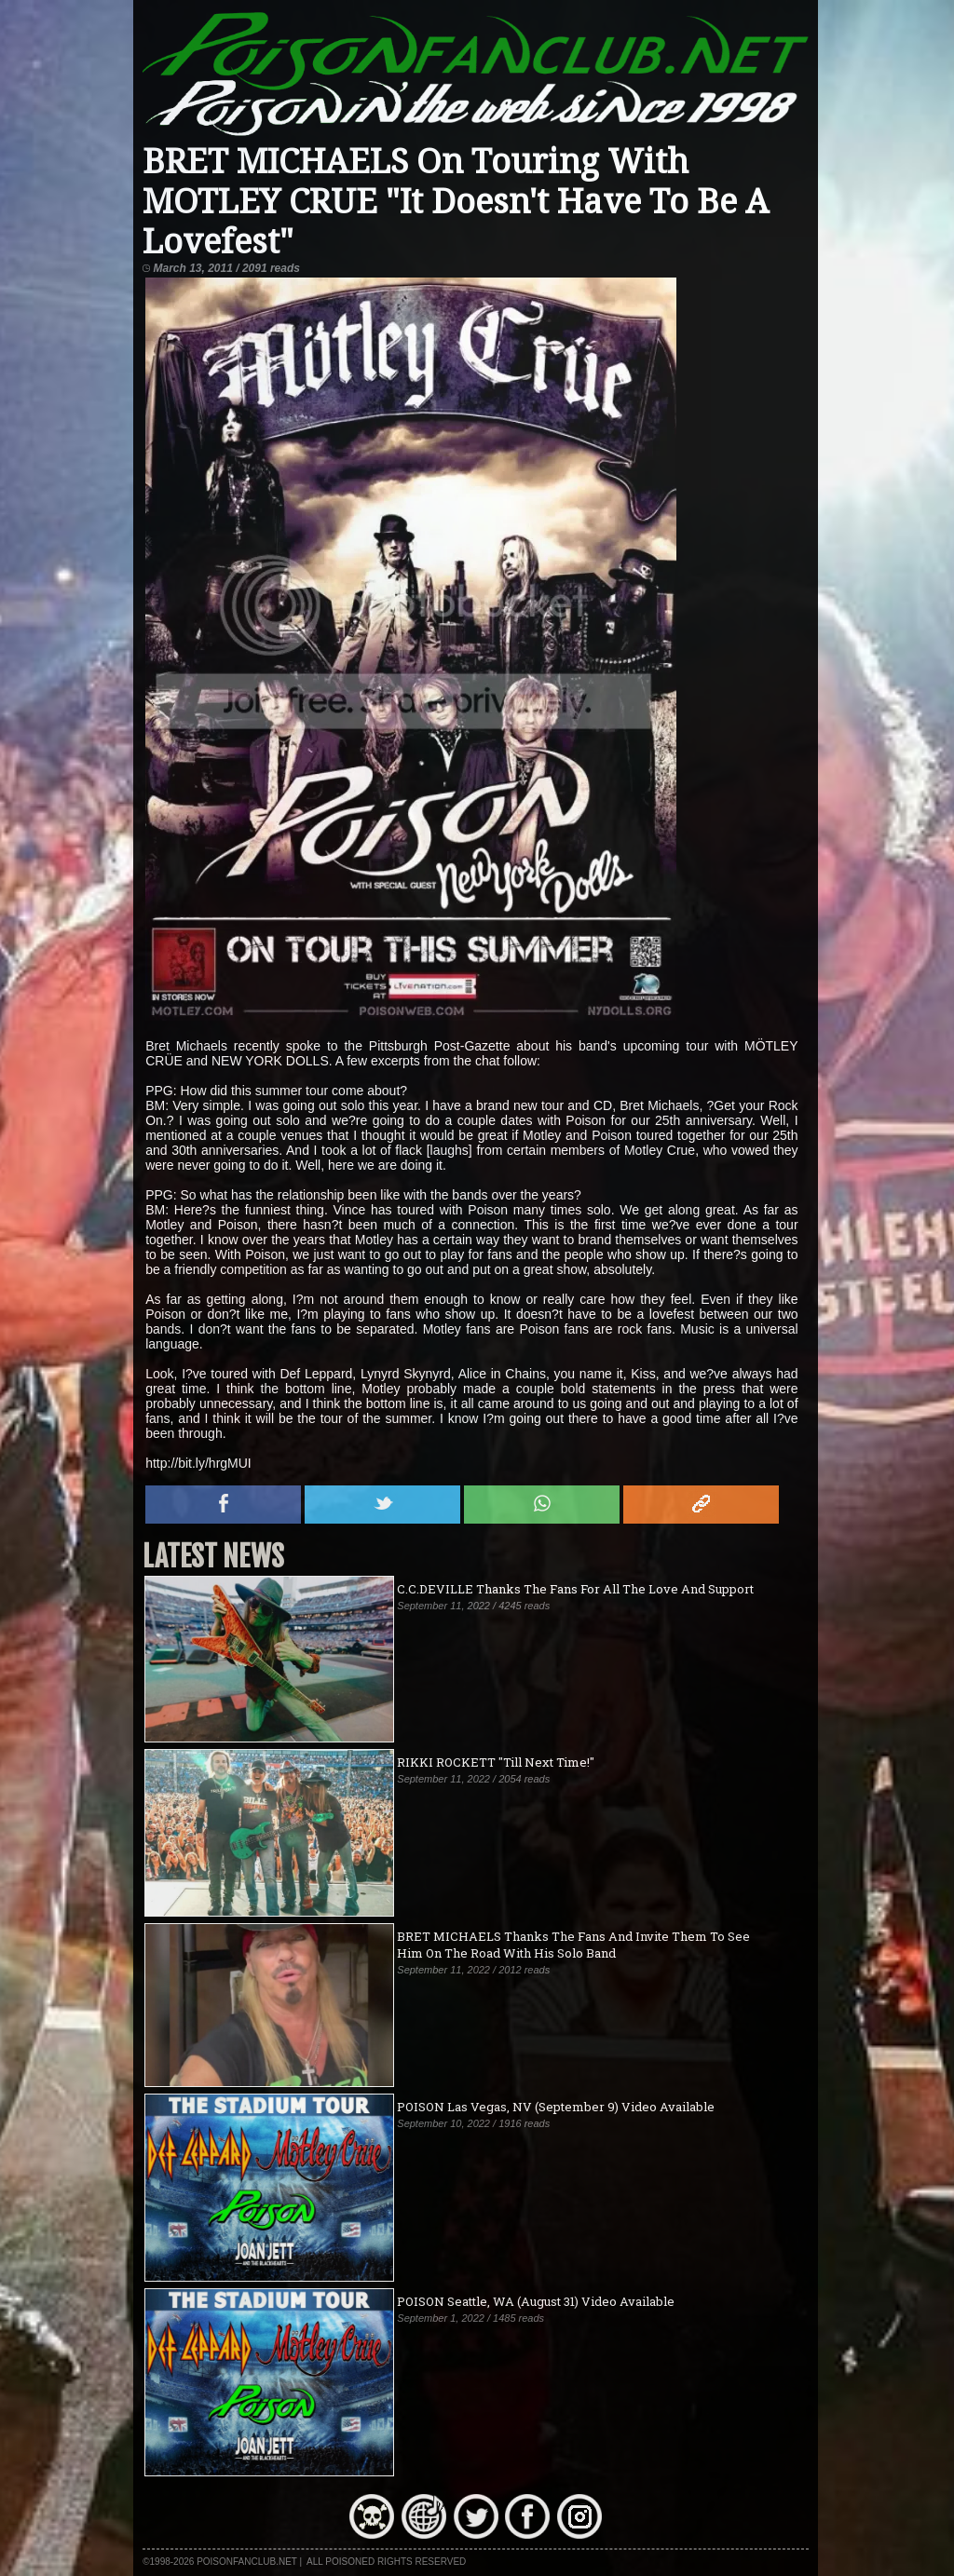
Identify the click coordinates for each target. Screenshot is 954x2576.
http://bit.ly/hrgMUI (198, 1463)
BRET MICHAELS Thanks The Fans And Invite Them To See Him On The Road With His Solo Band (573, 1944)
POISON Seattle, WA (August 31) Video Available (536, 2301)
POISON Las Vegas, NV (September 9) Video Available (556, 2106)
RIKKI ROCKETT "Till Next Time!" (495, 1762)
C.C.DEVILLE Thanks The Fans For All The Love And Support (575, 1588)
